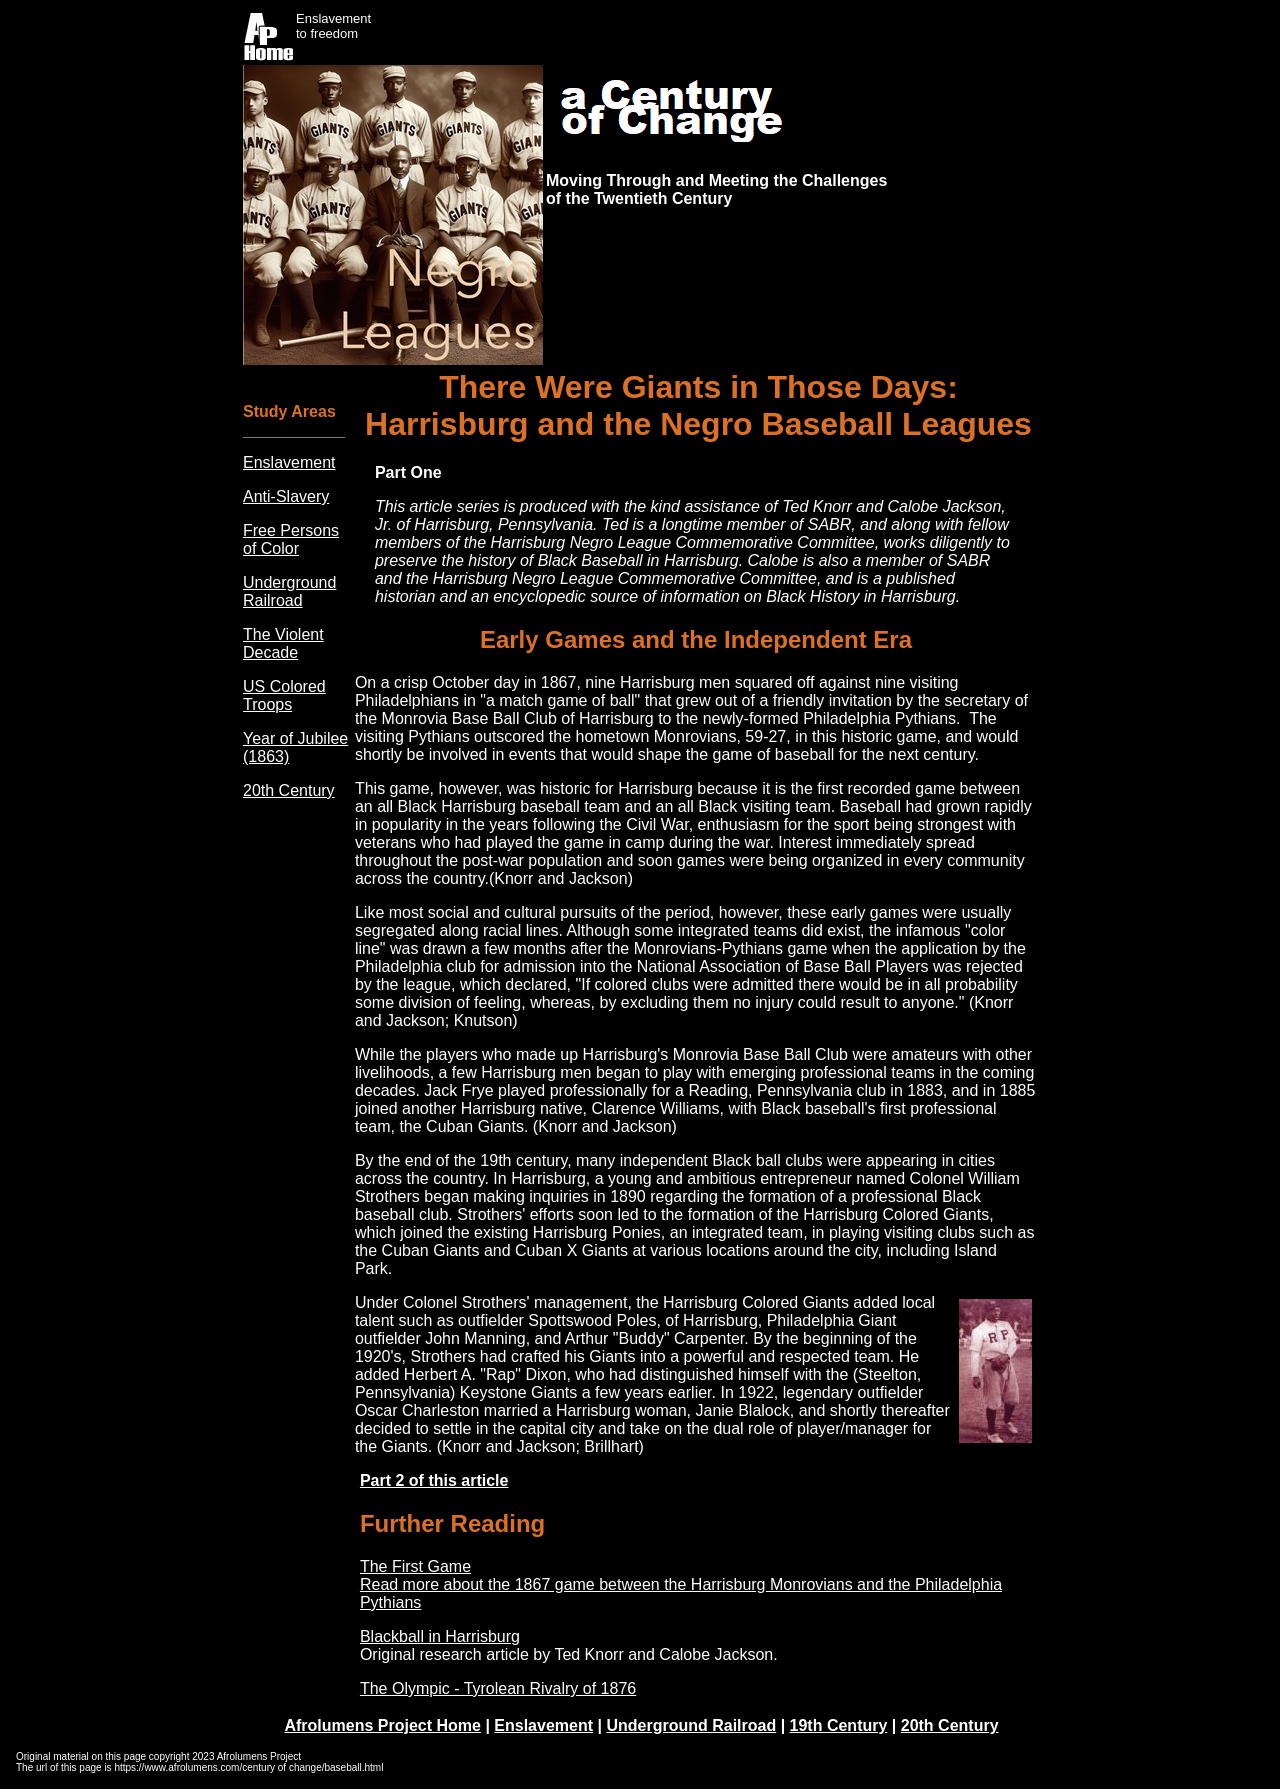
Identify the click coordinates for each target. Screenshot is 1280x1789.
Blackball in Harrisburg (440, 1636)
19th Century (839, 1725)
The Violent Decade (283, 643)
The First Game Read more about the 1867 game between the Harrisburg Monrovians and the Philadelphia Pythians (681, 1584)
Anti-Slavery (286, 496)
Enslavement (289, 462)
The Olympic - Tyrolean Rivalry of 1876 (498, 1688)
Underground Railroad (289, 591)
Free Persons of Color (291, 539)
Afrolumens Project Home (382, 1725)
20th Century (289, 790)
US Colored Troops (284, 695)
